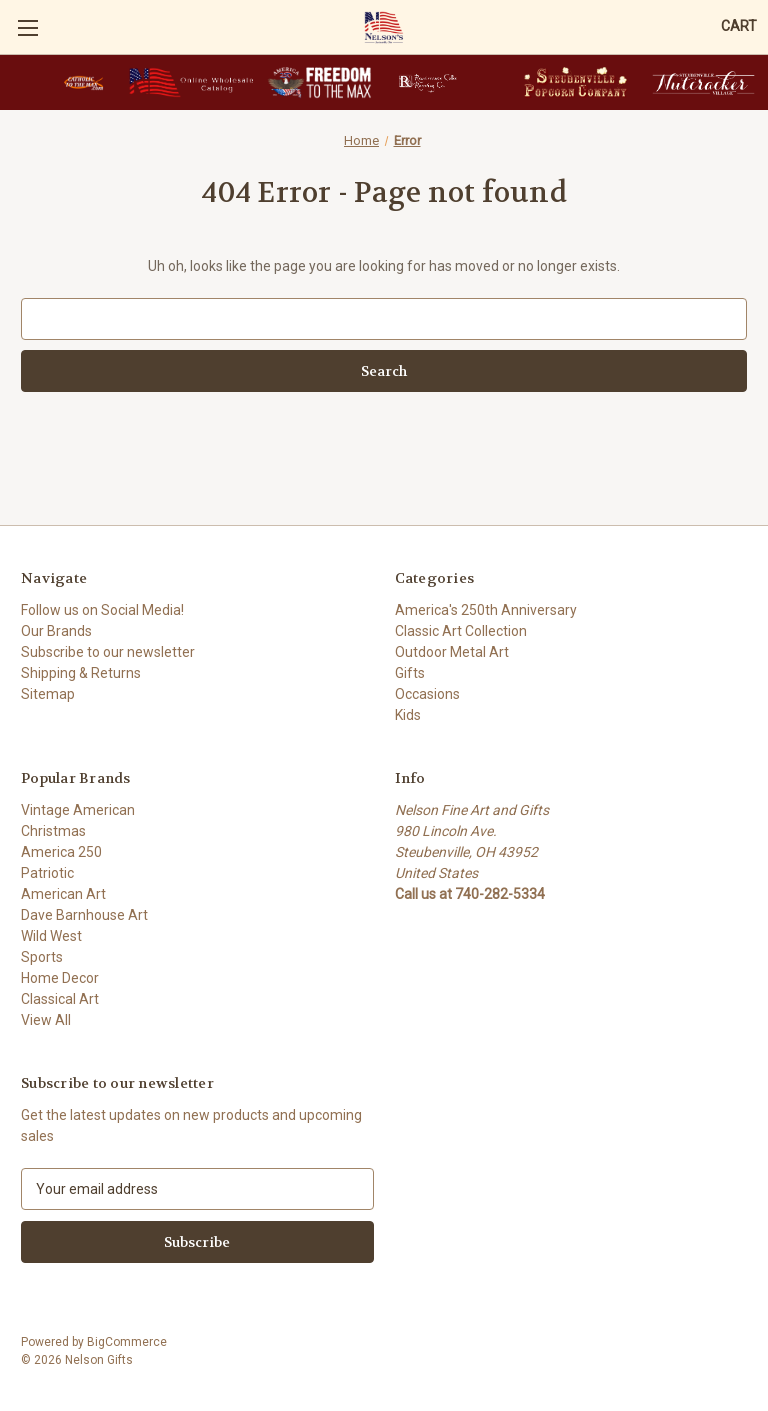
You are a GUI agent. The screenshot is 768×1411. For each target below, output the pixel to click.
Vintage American (78, 810)
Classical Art (60, 999)
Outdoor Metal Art (452, 652)
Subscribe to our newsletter (108, 652)
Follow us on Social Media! (102, 610)
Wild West (51, 936)
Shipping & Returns (81, 673)
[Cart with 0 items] (739, 26)
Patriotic (47, 873)
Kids (408, 715)
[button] (83, 82)
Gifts (410, 673)
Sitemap (48, 694)
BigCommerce (127, 1342)
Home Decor (60, 978)
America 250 (61, 852)
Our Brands (56, 631)
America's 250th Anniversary (486, 610)
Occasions (427, 694)
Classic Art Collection (461, 631)
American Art (63, 894)
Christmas (53, 831)
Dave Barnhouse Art (84, 915)
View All (46, 1020)
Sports (42, 957)
